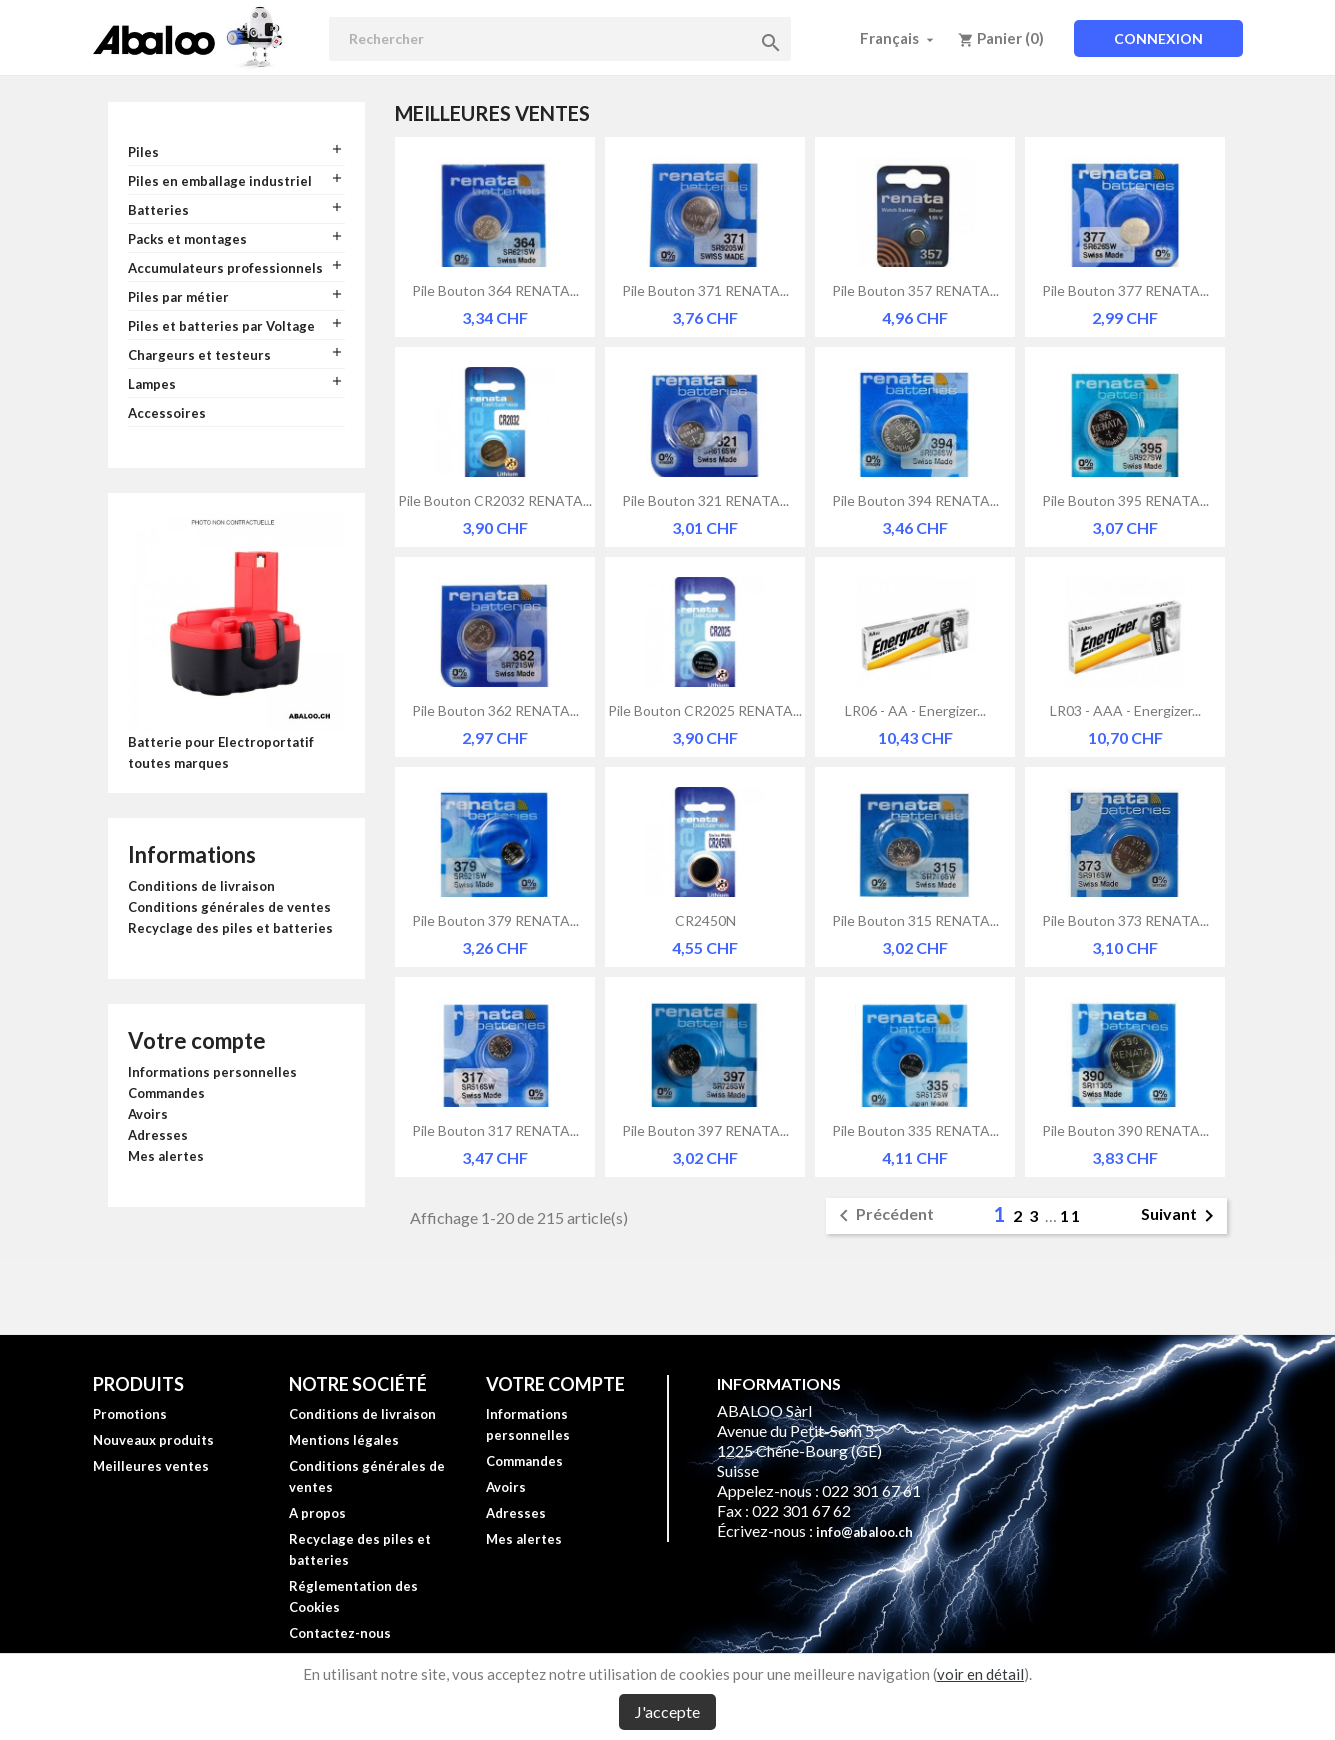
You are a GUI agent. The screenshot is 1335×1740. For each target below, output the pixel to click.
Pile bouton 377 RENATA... (1125, 290)
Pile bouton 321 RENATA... (705, 500)
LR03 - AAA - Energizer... (1125, 710)
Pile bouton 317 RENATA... (495, 1130)
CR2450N (705, 920)
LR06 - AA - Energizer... (915, 710)
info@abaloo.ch (864, 1532)
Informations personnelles (212, 1072)
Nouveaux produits (153, 1440)
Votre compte (197, 1040)
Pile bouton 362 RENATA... (495, 710)
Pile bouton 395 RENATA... (1125, 500)
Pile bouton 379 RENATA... (495, 920)
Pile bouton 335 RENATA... (915, 1130)
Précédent (883, 1216)
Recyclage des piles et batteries (230, 928)
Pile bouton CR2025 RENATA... (705, 710)
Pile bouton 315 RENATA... (915, 920)
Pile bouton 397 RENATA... (705, 1130)
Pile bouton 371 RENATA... (705, 290)
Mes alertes (166, 1156)
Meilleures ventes (151, 1466)
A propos (317, 1513)
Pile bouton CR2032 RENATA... (495, 500)
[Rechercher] (560, 39)
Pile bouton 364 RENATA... (495, 290)
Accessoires (167, 413)
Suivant (1181, 1216)
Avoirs (148, 1114)
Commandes (166, 1093)
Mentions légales (344, 1440)
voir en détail (980, 1674)
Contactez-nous (340, 1633)
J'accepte (667, 1711)
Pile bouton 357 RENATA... (915, 290)
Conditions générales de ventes (229, 907)
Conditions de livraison (201, 886)
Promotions (130, 1414)
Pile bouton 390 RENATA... (1125, 1130)
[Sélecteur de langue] (899, 38)
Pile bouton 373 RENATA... (1125, 920)
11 (1071, 1215)
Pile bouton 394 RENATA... (915, 500)
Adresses (158, 1135)
